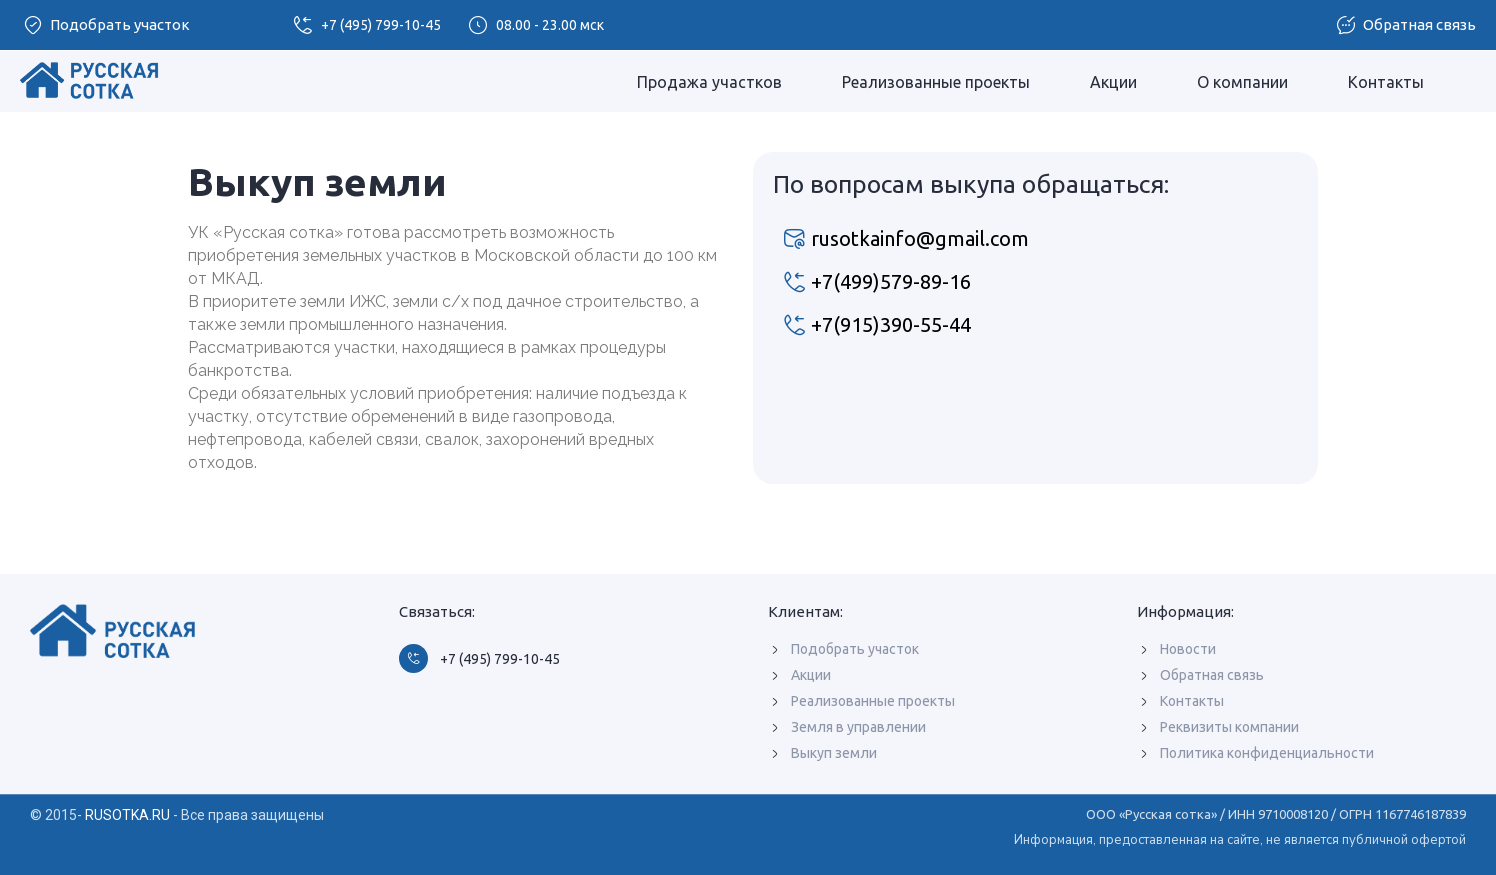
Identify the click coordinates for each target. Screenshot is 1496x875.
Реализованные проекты (936, 82)
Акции (1113, 82)
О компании (1242, 82)
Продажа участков (709, 82)
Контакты (1386, 82)
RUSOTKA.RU (127, 815)
